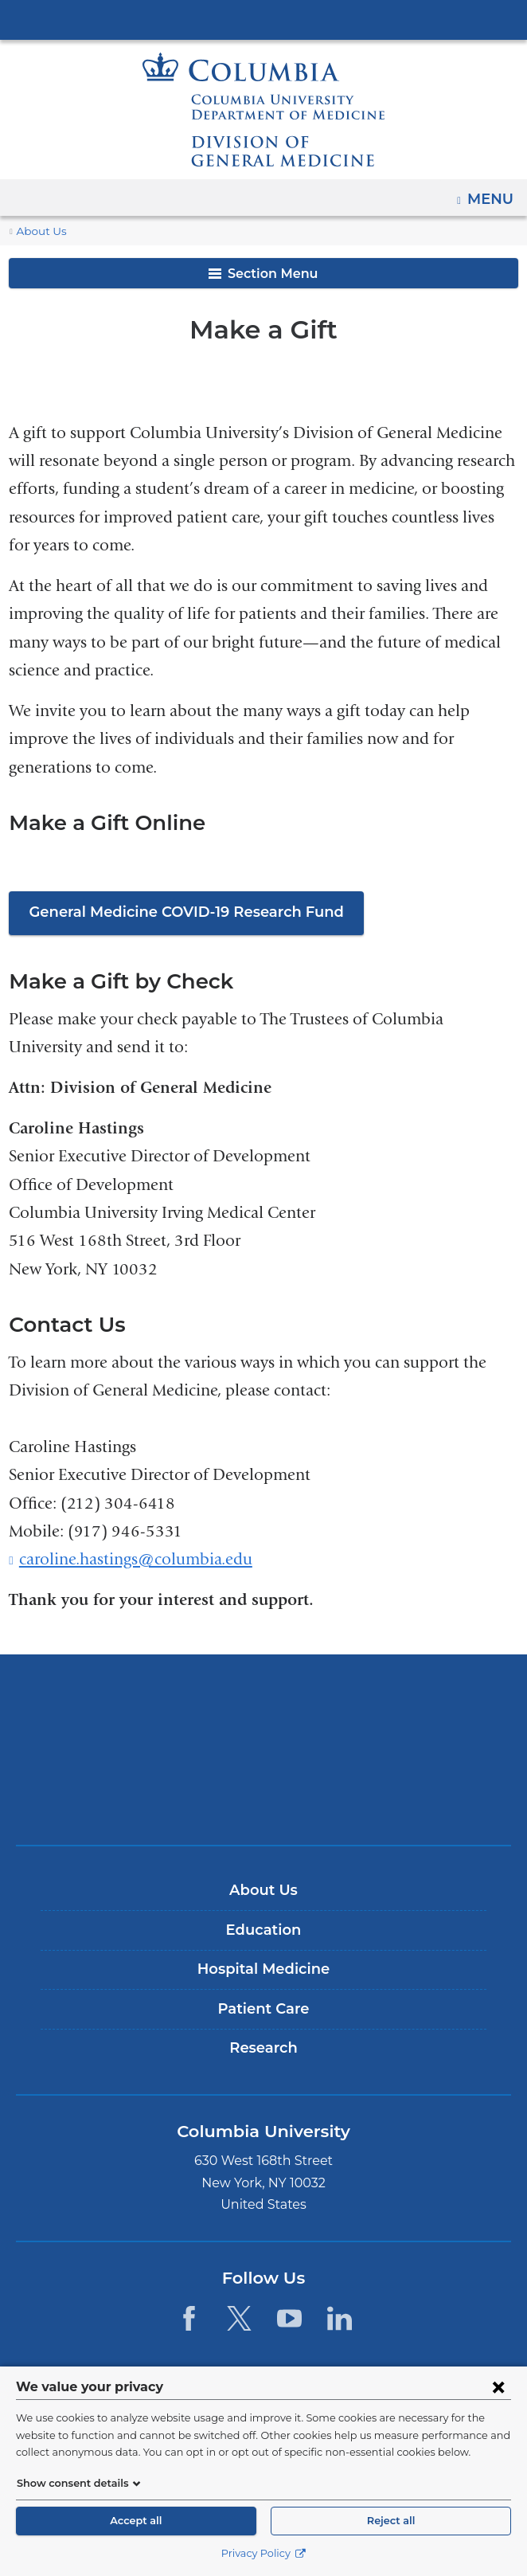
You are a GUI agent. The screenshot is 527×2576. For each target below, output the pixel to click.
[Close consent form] (498, 2386)
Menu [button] (492, 193)
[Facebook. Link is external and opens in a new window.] (188, 2318)
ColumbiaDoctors (263, 1799)
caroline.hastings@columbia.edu (135, 1560)
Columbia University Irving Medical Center (263, 19)
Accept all (136, 2521)
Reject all (391, 2521)
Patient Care (263, 2009)
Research (263, 2049)
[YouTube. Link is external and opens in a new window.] (289, 2318)
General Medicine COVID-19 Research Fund (177, 912)
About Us (39, 231)
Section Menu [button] (263, 273)
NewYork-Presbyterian (263, 1749)
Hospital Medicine (263, 1969)
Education (263, 1930)
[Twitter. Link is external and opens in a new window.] (239, 2318)
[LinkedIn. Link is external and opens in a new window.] (340, 2318)
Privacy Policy (263, 2553)
